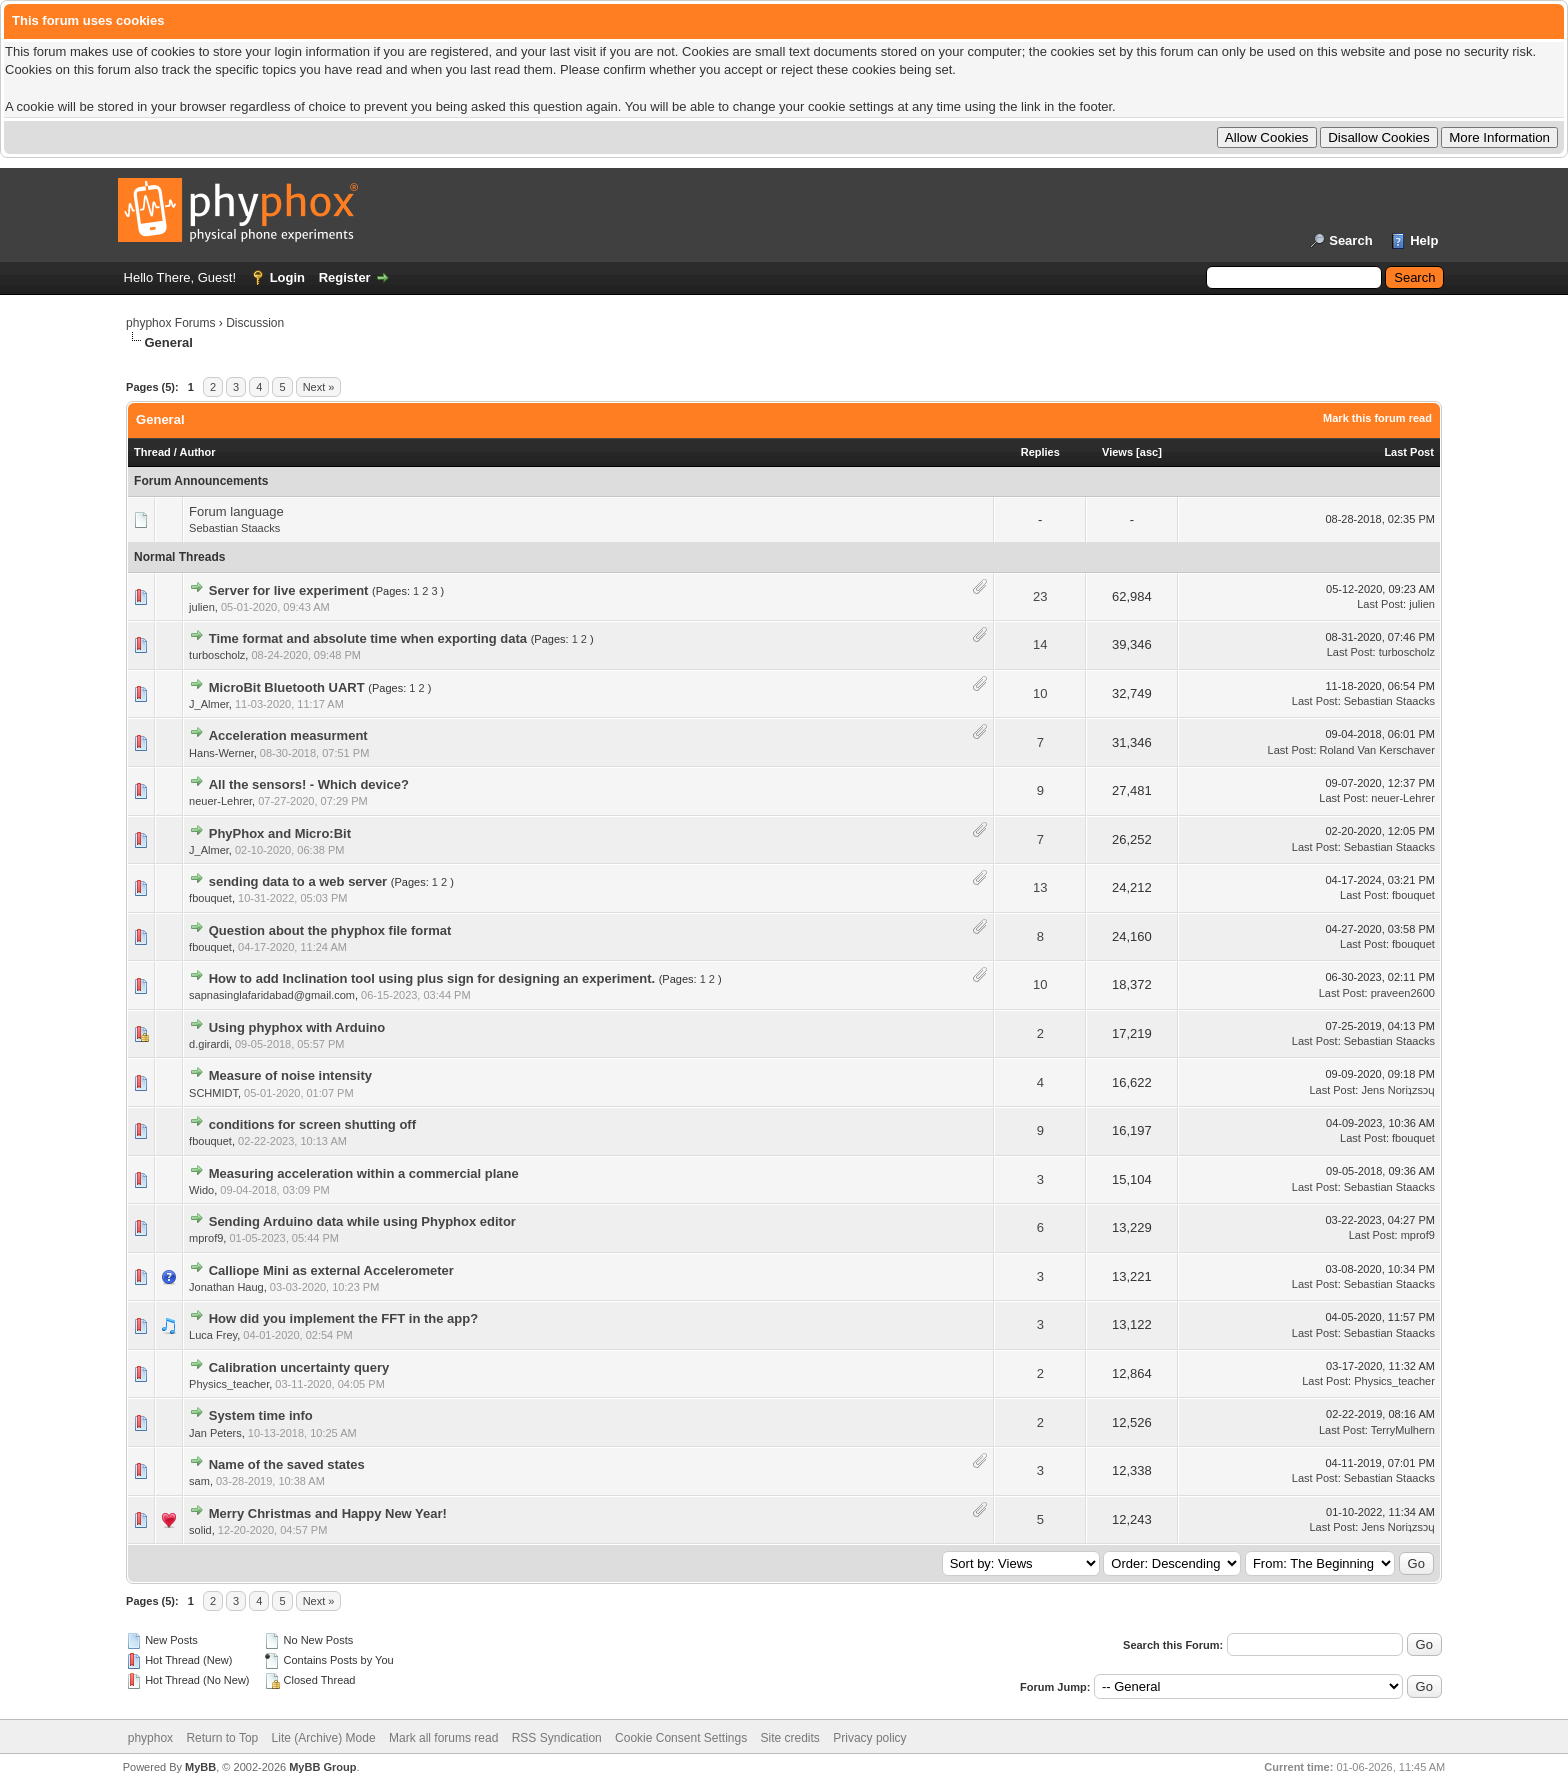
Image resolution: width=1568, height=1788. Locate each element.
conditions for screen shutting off (312, 1124)
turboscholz (217, 655)
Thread (152, 452)
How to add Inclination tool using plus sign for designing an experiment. (432, 978)
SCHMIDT (213, 1093)
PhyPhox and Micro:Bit (280, 833)
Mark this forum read (1377, 418)
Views (1117, 452)
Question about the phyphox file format (330, 930)
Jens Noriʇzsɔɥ (1397, 1090)
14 (1040, 644)
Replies (1040, 452)
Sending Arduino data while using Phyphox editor (362, 1221)
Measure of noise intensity (290, 1075)
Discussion (255, 323)
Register (345, 277)
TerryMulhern (1403, 1430)
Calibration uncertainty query (299, 1367)
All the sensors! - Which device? (309, 784)
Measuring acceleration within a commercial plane (364, 1173)
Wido (201, 1190)
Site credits (790, 1738)
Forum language (236, 511)
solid (200, 1530)
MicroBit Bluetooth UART (287, 687)
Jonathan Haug (226, 1287)
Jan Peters (215, 1433)
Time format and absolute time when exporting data (368, 638)
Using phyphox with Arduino (297, 1027)
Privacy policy (869, 1738)
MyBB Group (322, 1767)
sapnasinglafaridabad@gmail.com (272, 995)
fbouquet (210, 898)
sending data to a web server (298, 881)
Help (1424, 240)
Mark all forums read (443, 1738)
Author (198, 452)
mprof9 (206, 1238)
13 (1040, 887)
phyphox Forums (170, 323)
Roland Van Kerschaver (1377, 750)
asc (1149, 452)
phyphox (150, 1738)
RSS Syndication (557, 1738)
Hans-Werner (221, 753)
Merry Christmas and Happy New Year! (328, 1513)
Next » (319, 387)
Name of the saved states (287, 1464)
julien (202, 607)
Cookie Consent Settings (681, 1738)
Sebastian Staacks (234, 528)
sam (199, 1481)
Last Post (1409, 452)
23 (1040, 596)
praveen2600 (1403, 993)
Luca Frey (213, 1335)
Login (287, 277)
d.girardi (209, 1044)
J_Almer (209, 704)
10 (1040, 693)
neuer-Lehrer (220, 801)
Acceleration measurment (288, 735)
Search (1350, 240)
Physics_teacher (229, 1384)
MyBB (200, 1767)
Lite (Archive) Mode (324, 1738)
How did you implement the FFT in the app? (343, 1318)
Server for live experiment (289, 590)
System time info (261, 1415)
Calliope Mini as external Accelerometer (331, 1270)
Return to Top (222, 1738)
